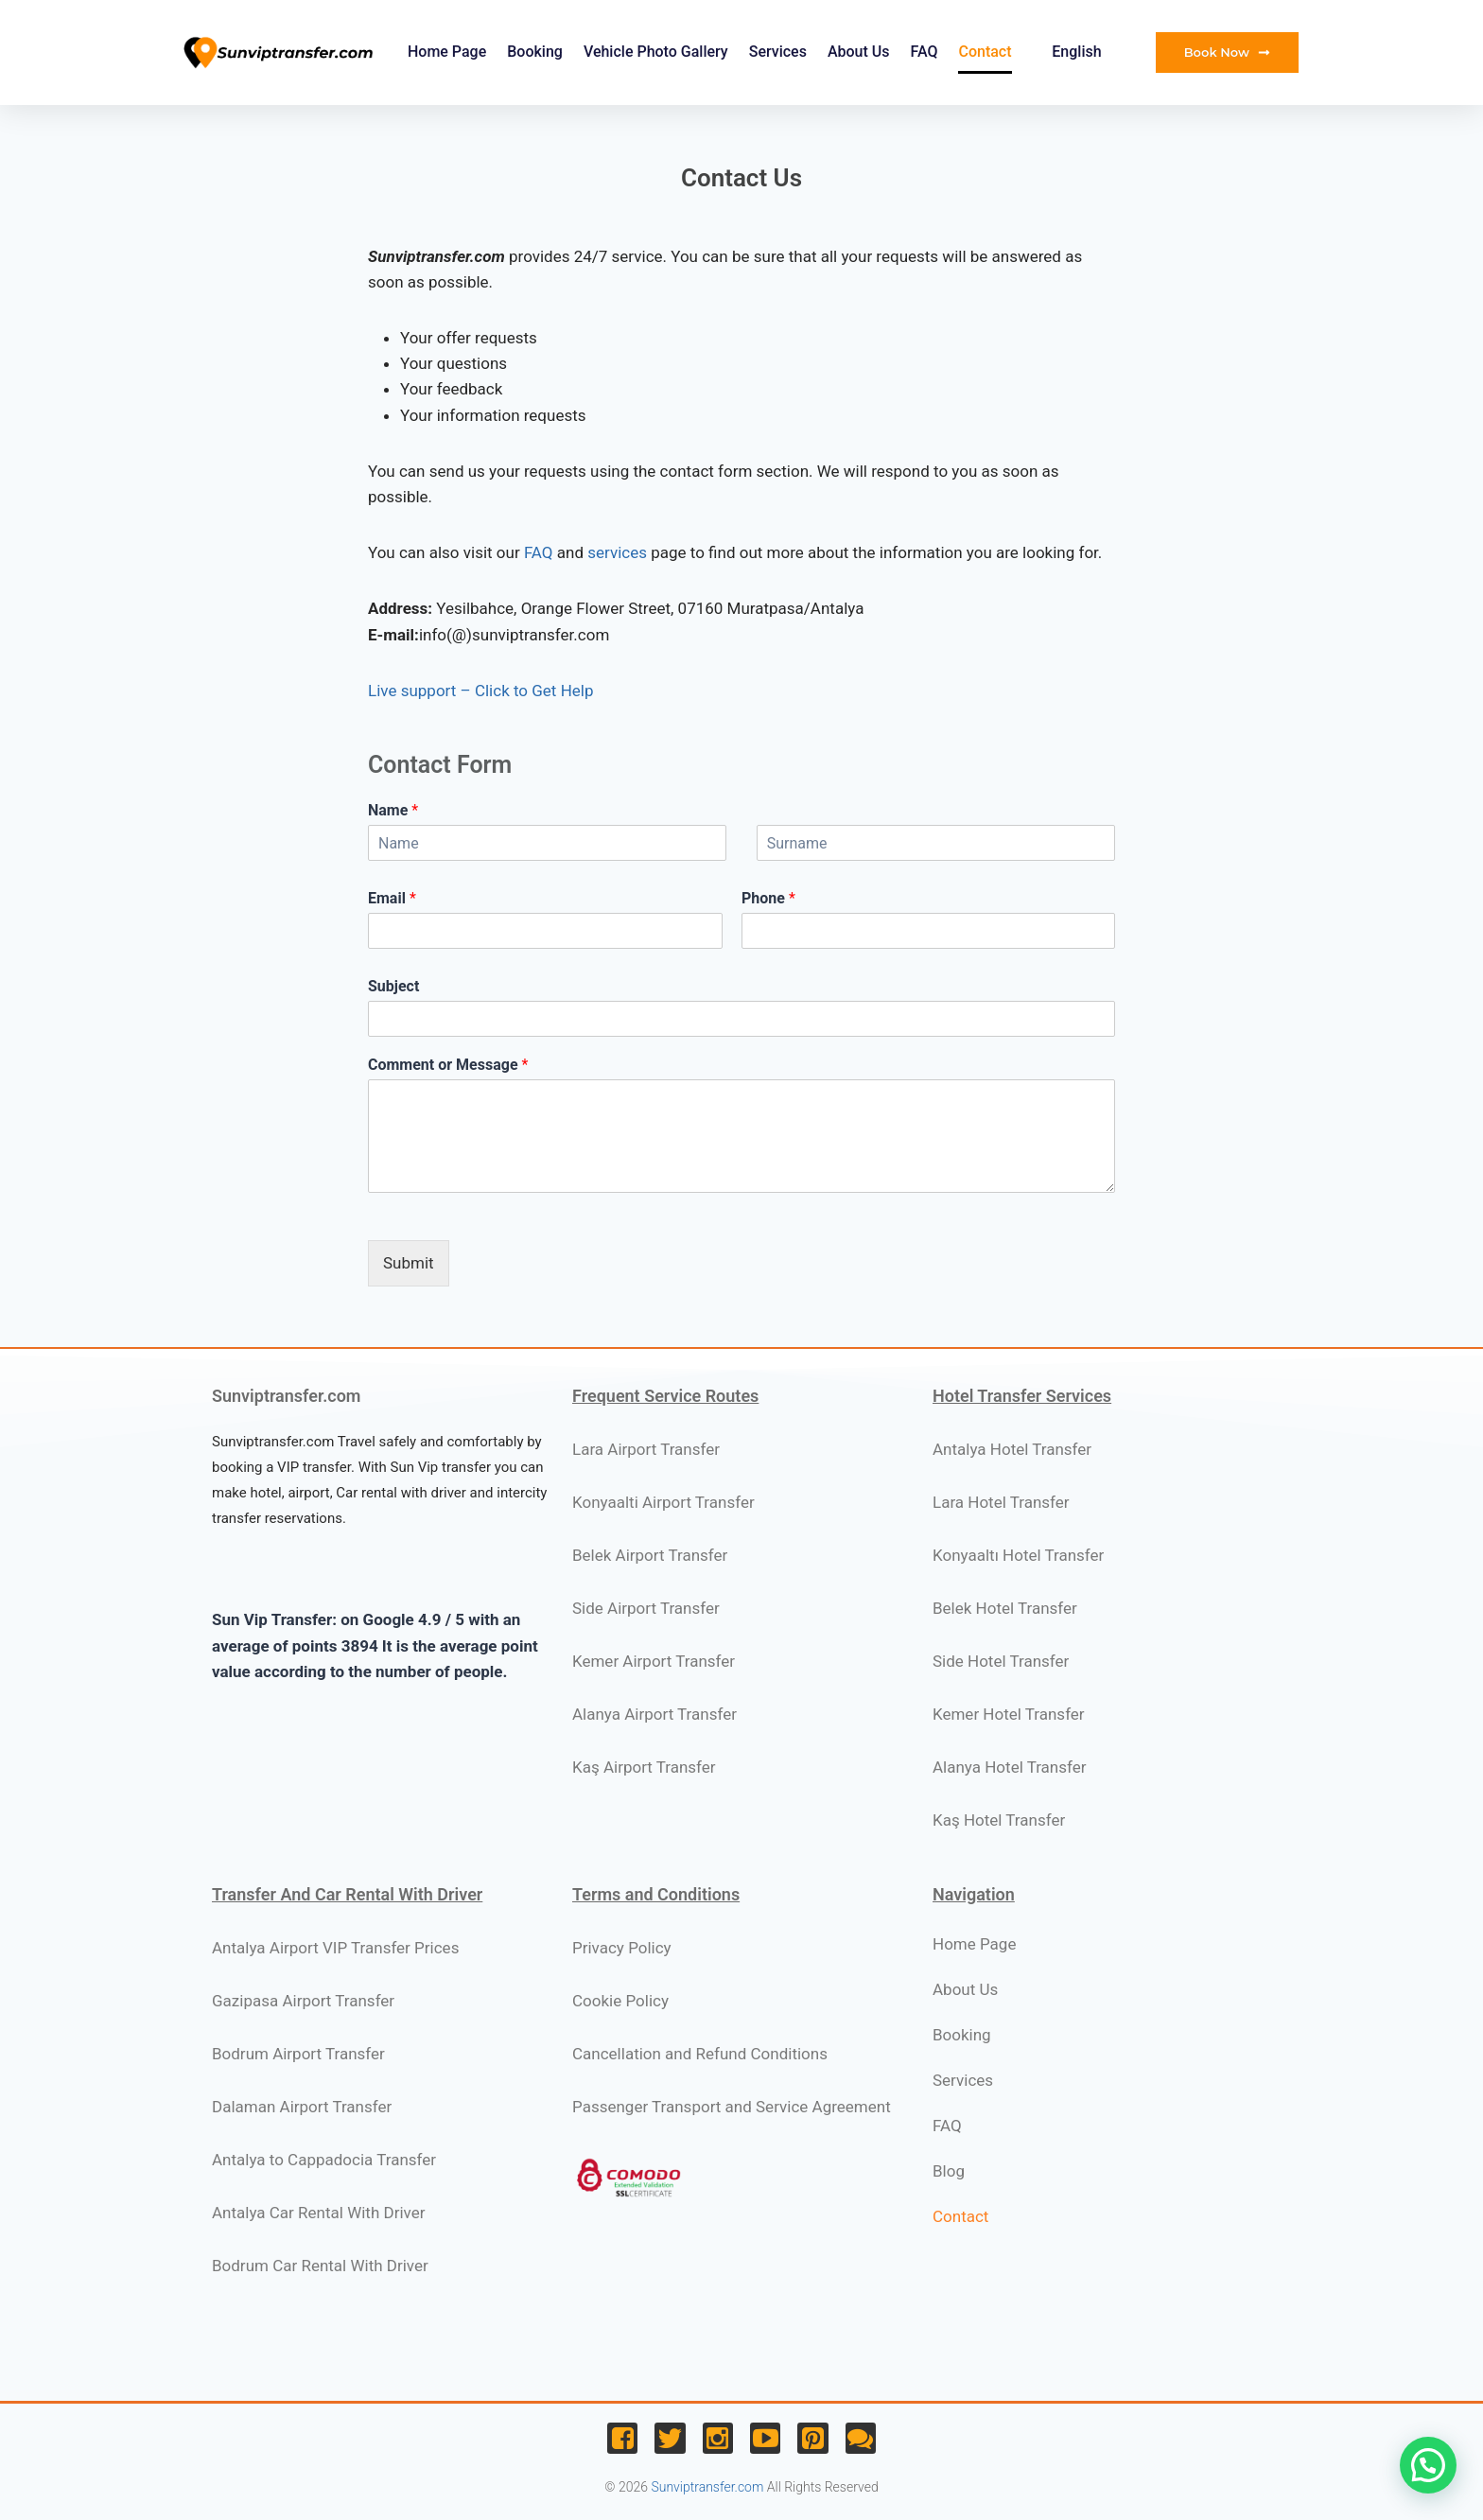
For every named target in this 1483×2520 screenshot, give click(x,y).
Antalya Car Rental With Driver (318, 2212)
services (617, 552)
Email (392, 898)
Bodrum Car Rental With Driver (320, 2265)
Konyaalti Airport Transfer (663, 1502)
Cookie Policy (620, 2000)
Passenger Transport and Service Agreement (731, 2106)
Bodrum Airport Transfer (298, 2053)
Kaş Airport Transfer (644, 1767)
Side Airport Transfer (646, 1608)
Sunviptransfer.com (707, 2486)
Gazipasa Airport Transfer (303, 2000)
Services (778, 52)
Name (393, 810)
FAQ (924, 52)
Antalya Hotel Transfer (1012, 1449)
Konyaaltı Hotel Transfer (1018, 1555)
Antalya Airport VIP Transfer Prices (335, 1947)
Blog (949, 2170)
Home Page (447, 52)
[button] (1428, 2465)
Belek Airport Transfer (649, 1555)
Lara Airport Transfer (646, 1449)
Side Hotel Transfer (1001, 1661)
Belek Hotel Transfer (1005, 1608)
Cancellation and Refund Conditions (700, 2053)
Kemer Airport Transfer (653, 1661)
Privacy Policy (622, 1947)
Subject (393, 986)
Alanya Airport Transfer (654, 1714)
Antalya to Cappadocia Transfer (324, 2159)
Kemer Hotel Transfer (1009, 1714)
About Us (859, 52)
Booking (535, 52)
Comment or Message (448, 1065)
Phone (768, 898)
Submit (408, 1262)
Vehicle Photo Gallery (656, 52)
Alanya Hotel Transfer (1010, 1767)
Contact (984, 52)
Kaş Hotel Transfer (999, 1820)
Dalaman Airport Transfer (302, 2106)
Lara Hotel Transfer (1001, 1502)
